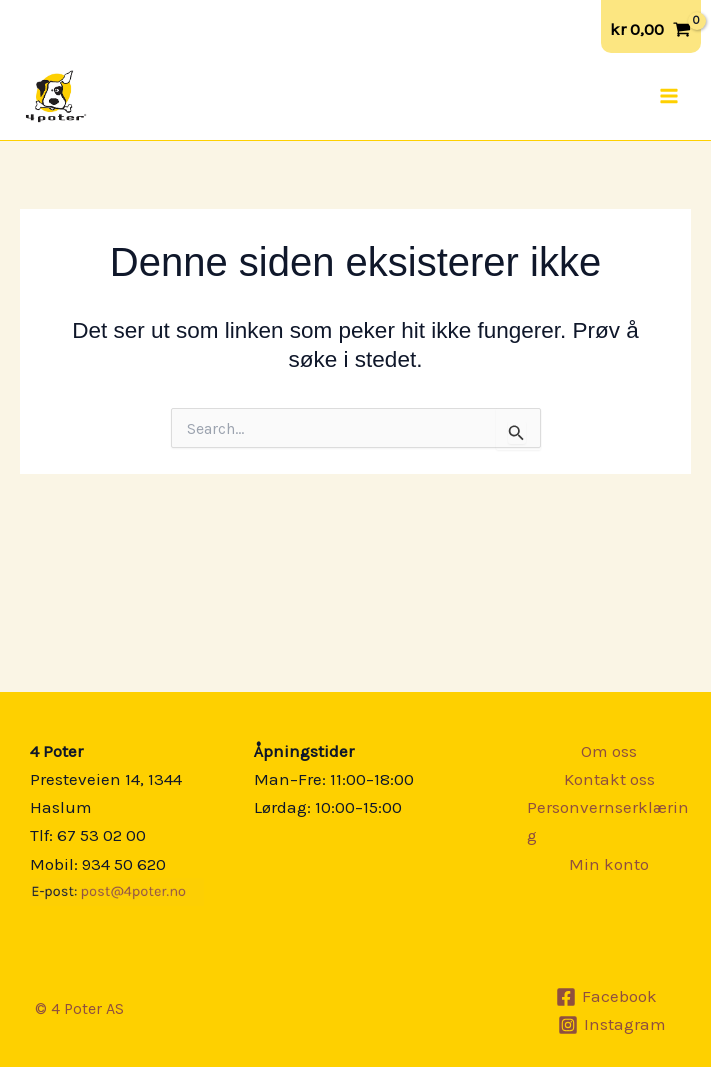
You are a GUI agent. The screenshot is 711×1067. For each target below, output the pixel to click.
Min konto (609, 864)
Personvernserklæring (608, 821)
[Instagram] (612, 1025)
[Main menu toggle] (669, 96)
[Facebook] (606, 997)
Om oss (609, 751)
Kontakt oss (609, 779)
